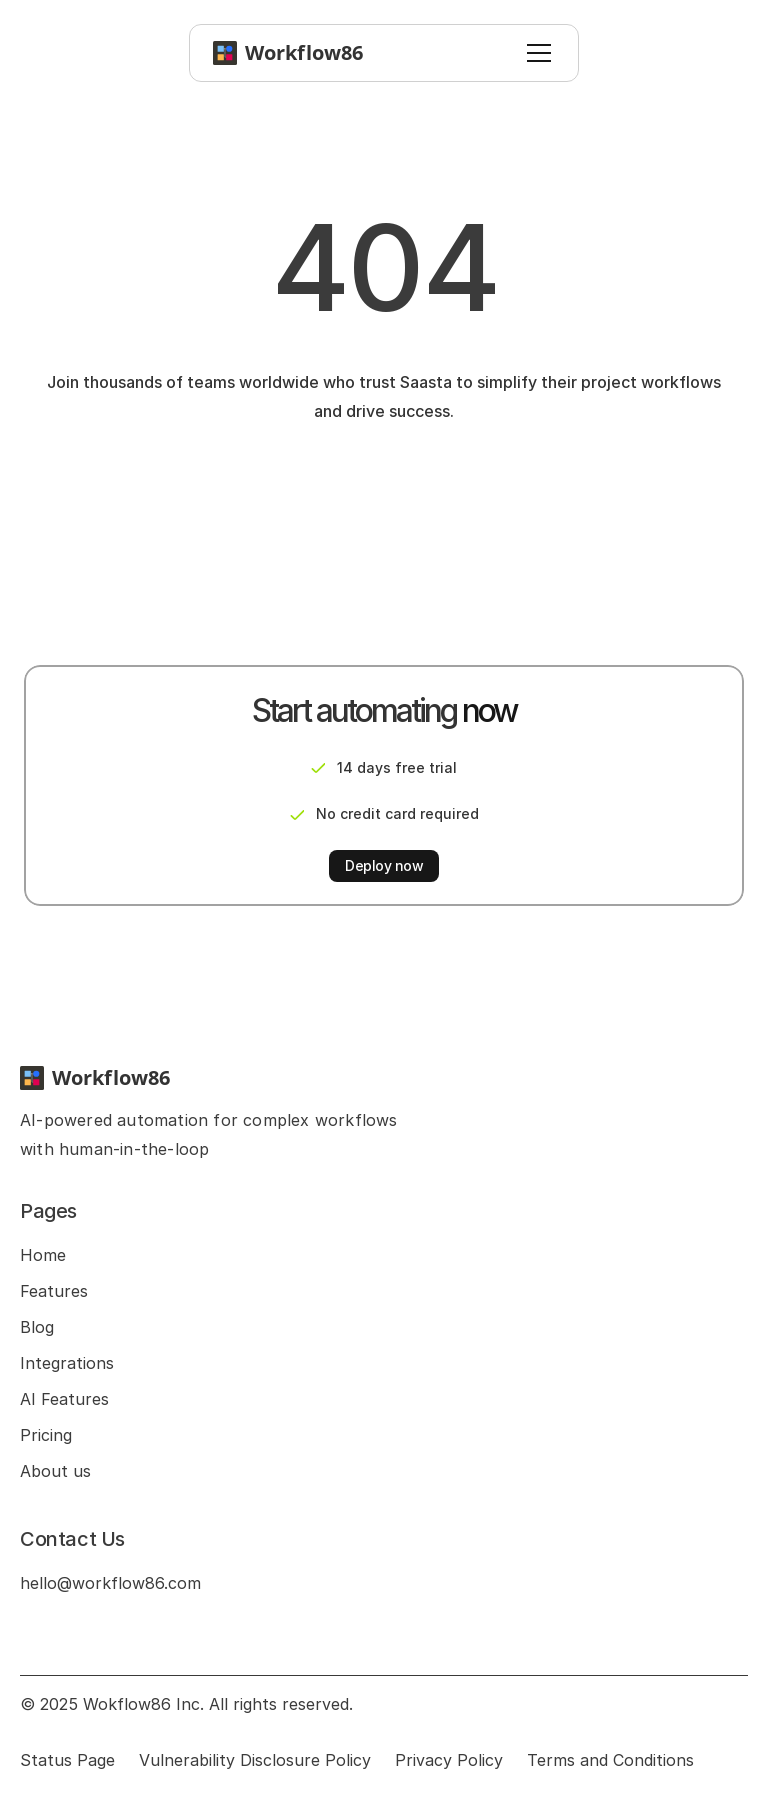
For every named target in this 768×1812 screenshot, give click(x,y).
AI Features (64, 1399)
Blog (37, 1327)
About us (55, 1471)
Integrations (67, 1363)
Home (43, 1255)
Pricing (46, 1435)
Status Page (67, 1760)
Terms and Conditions (610, 1760)
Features (54, 1291)
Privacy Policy (449, 1760)
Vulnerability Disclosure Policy (255, 1760)
